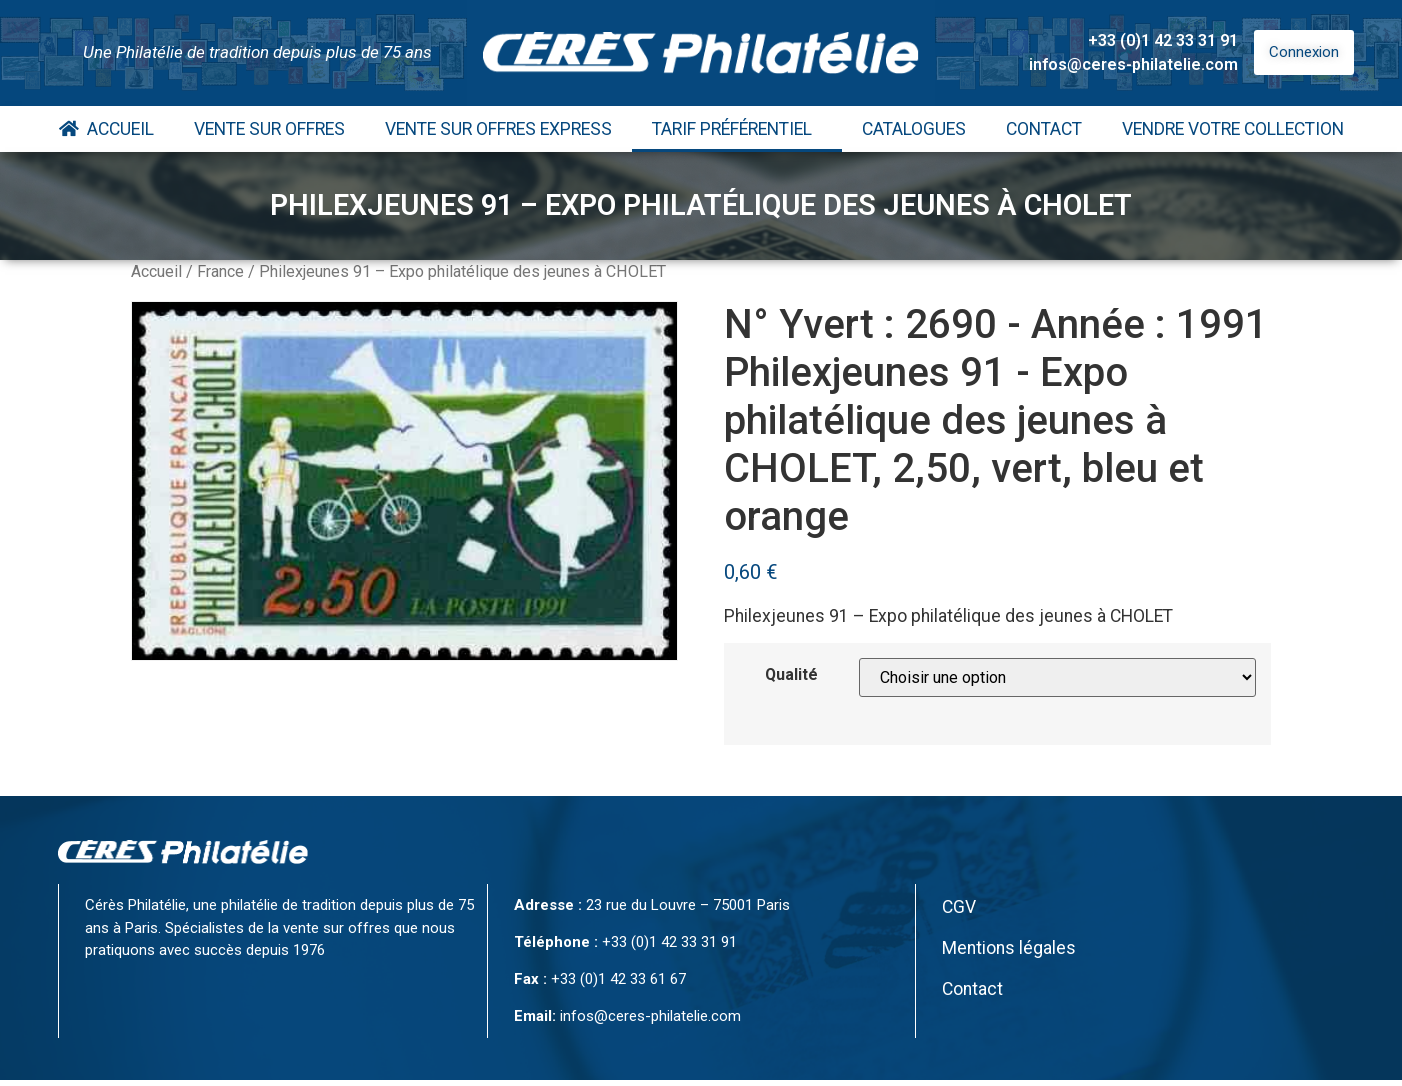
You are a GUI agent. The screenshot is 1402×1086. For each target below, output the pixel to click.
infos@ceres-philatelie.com (1133, 64)
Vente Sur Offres (269, 129)
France (220, 271)
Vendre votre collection (1233, 129)
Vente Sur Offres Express (498, 129)
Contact (1044, 129)
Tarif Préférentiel (737, 129)
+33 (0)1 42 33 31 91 (1163, 40)
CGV (959, 907)
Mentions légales (1009, 948)
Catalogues (914, 129)
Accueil (106, 129)
